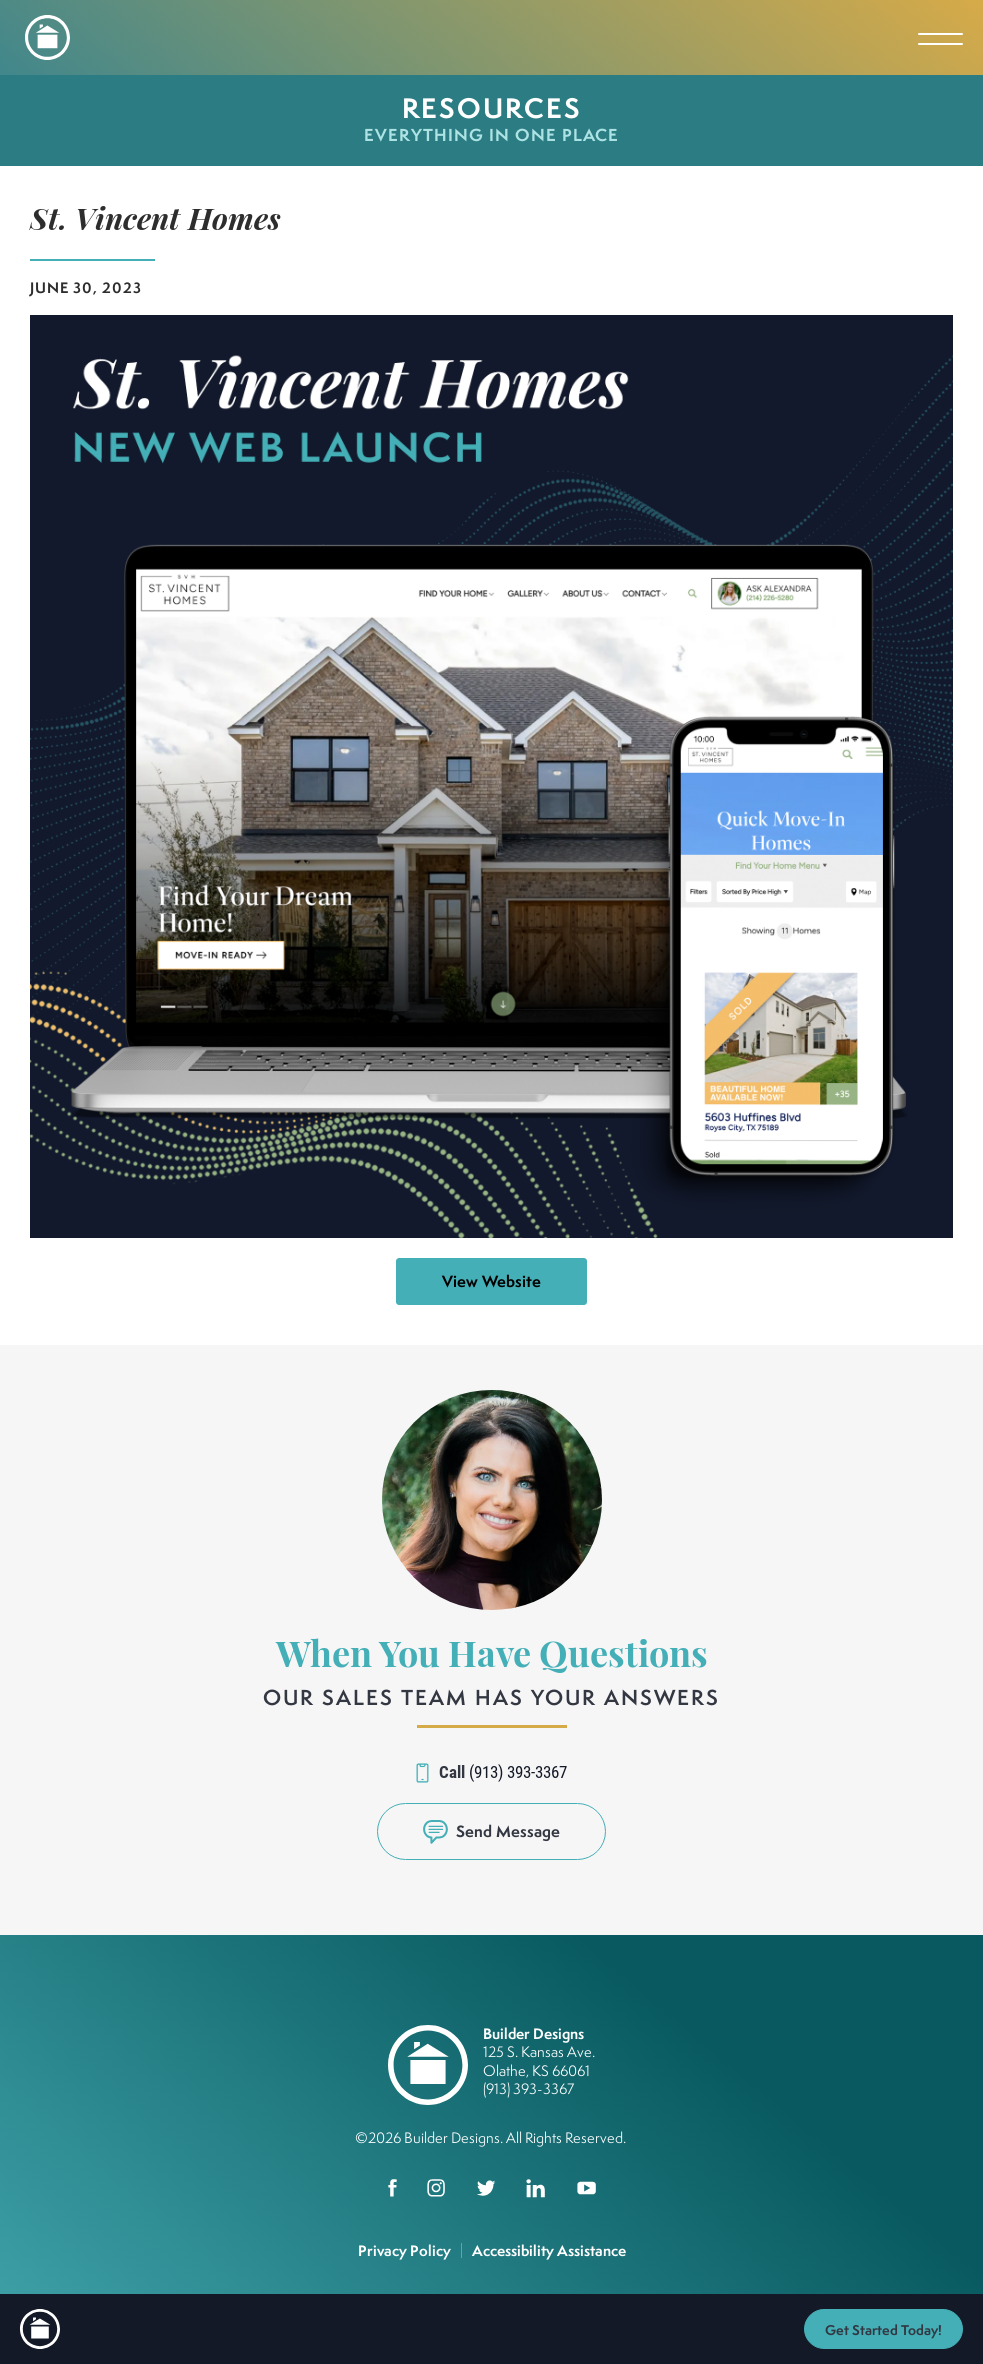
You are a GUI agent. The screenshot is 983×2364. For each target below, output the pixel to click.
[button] (491, 1831)
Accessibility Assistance (549, 2250)
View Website (491, 1281)
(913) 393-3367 (518, 1771)
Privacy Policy (404, 2250)
